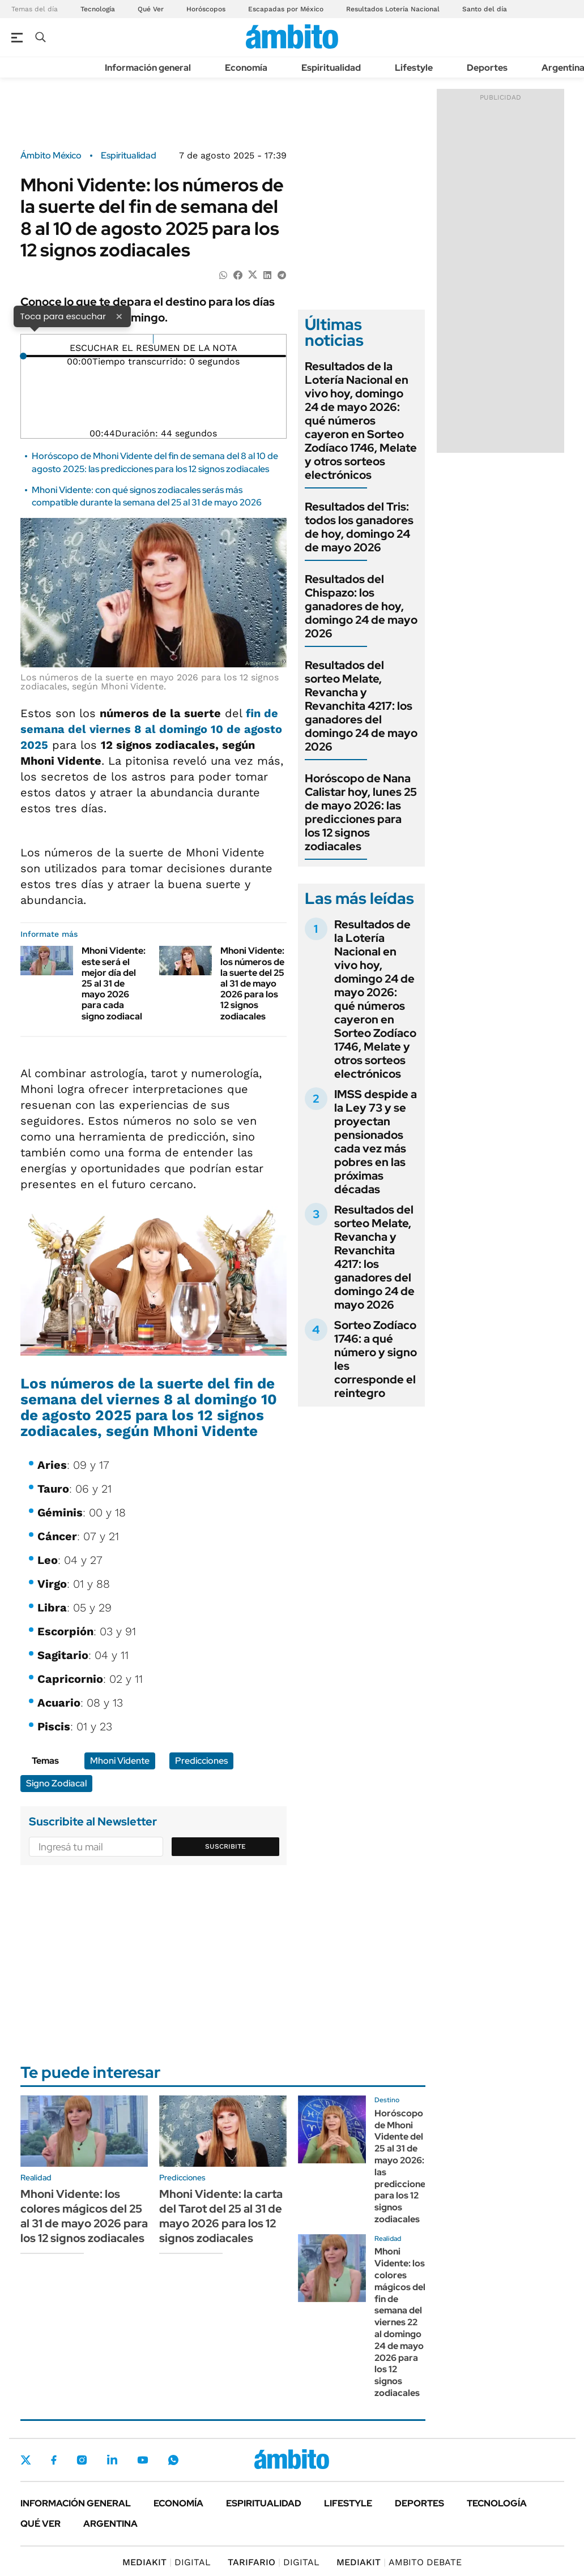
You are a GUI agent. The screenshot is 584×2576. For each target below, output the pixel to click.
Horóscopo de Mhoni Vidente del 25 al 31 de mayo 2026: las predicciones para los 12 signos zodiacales (402, 2166)
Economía (246, 68)
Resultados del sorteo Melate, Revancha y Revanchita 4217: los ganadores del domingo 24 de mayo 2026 (361, 706)
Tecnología (97, 9)
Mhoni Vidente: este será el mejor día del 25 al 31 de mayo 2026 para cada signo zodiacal (114, 983)
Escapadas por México (285, 9)
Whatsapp (173, 2460)
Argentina (110, 2524)
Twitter (26, 2459)
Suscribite (225, 1846)
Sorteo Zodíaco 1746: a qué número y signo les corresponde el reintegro (375, 1359)
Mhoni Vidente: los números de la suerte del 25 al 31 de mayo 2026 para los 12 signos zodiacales (252, 983)
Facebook (54, 2460)
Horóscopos (205, 9)
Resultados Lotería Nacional (393, 9)
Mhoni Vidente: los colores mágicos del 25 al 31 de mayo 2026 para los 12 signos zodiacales (84, 2216)
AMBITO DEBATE (399, 2562)
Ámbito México (51, 155)
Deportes (487, 68)
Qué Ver (151, 9)
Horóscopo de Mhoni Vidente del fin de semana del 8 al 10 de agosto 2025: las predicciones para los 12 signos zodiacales (155, 462)
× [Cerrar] (119, 316)
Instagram (81, 2460)
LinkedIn (112, 2460)
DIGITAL (166, 2562)
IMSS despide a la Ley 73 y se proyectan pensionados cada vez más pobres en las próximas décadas (375, 1142)
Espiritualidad (331, 68)
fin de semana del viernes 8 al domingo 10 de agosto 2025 (151, 729)
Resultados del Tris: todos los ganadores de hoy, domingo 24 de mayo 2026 (359, 527)
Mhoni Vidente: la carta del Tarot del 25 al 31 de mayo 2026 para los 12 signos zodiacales (221, 2216)
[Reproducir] (153, 339)
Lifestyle (414, 68)
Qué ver (40, 2524)
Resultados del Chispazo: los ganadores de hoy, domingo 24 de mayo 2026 (361, 606)
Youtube (142, 2460)
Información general (148, 68)
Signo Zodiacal (56, 1783)
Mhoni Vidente (120, 1761)
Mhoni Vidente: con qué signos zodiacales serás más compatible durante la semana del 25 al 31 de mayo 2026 (147, 496)
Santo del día (484, 9)
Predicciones (201, 1761)
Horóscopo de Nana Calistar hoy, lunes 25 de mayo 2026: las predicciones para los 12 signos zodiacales (361, 812)
